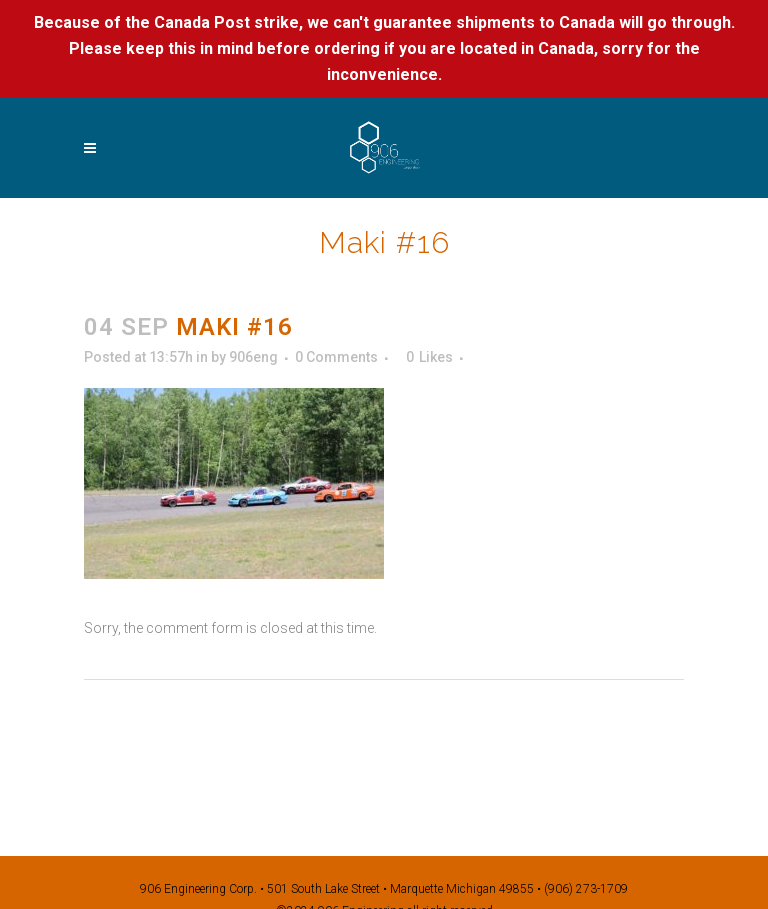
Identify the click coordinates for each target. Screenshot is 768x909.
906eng (253, 357)
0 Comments (336, 357)
